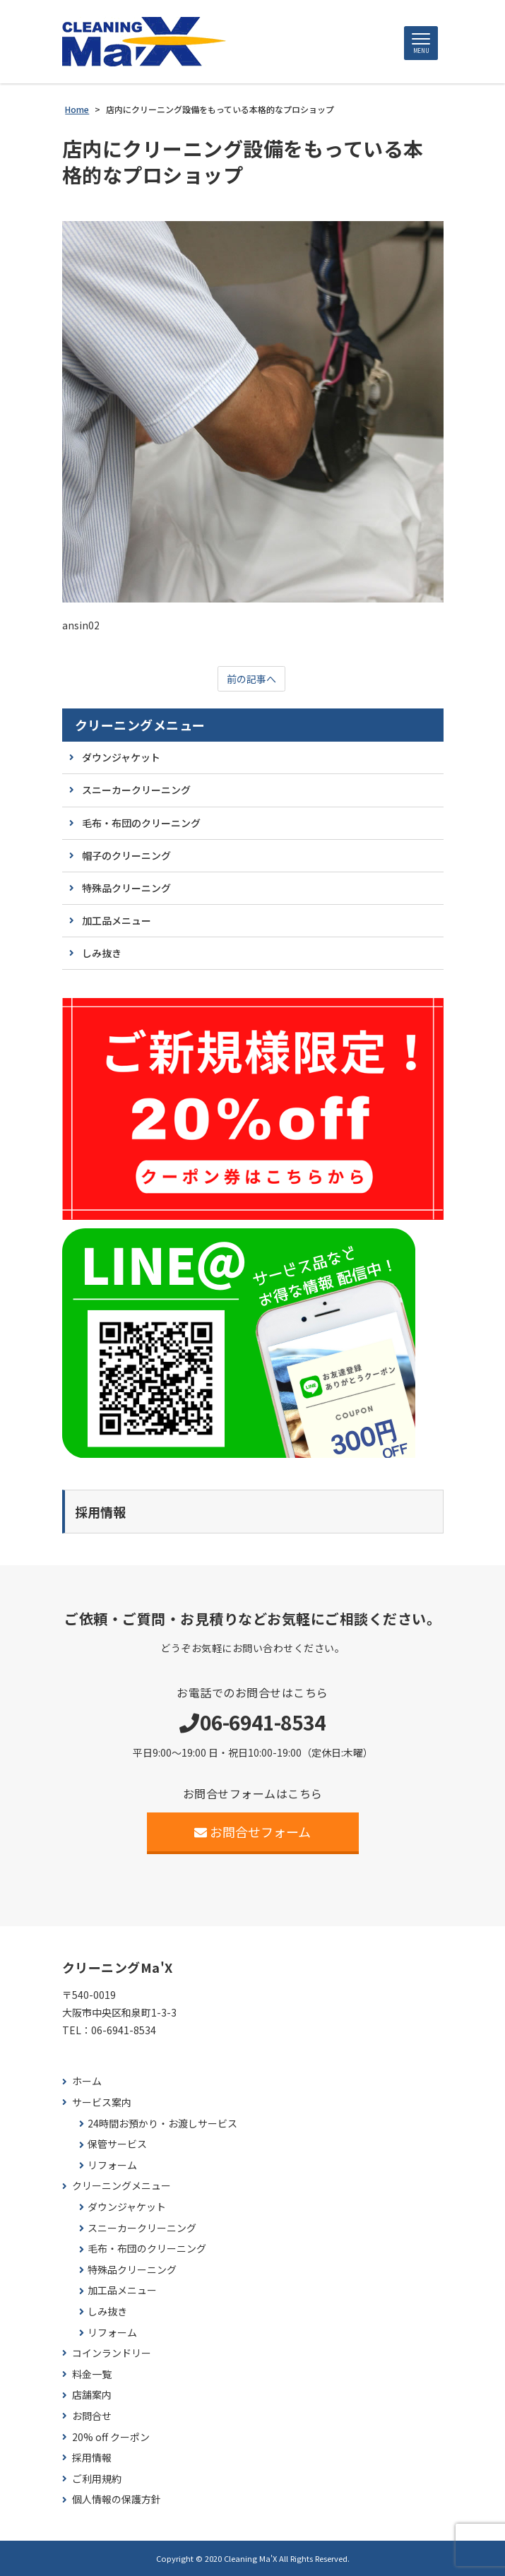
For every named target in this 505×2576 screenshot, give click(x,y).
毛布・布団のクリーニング (141, 823)
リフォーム (112, 2165)
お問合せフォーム (252, 1831)
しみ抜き (101, 953)
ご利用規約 (96, 2479)
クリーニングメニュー (140, 725)
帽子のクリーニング (126, 855)
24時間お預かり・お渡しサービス (162, 2123)
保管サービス (117, 2144)
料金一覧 (92, 2374)
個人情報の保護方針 (116, 2499)
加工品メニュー (116, 920)
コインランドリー (111, 2353)
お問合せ (92, 2416)
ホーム (87, 2081)
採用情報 (92, 2457)
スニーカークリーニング (136, 790)
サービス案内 (101, 2102)
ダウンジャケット (121, 757)
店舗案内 (92, 2395)
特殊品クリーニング (126, 888)
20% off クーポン (111, 2437)
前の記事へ (251, 679)
